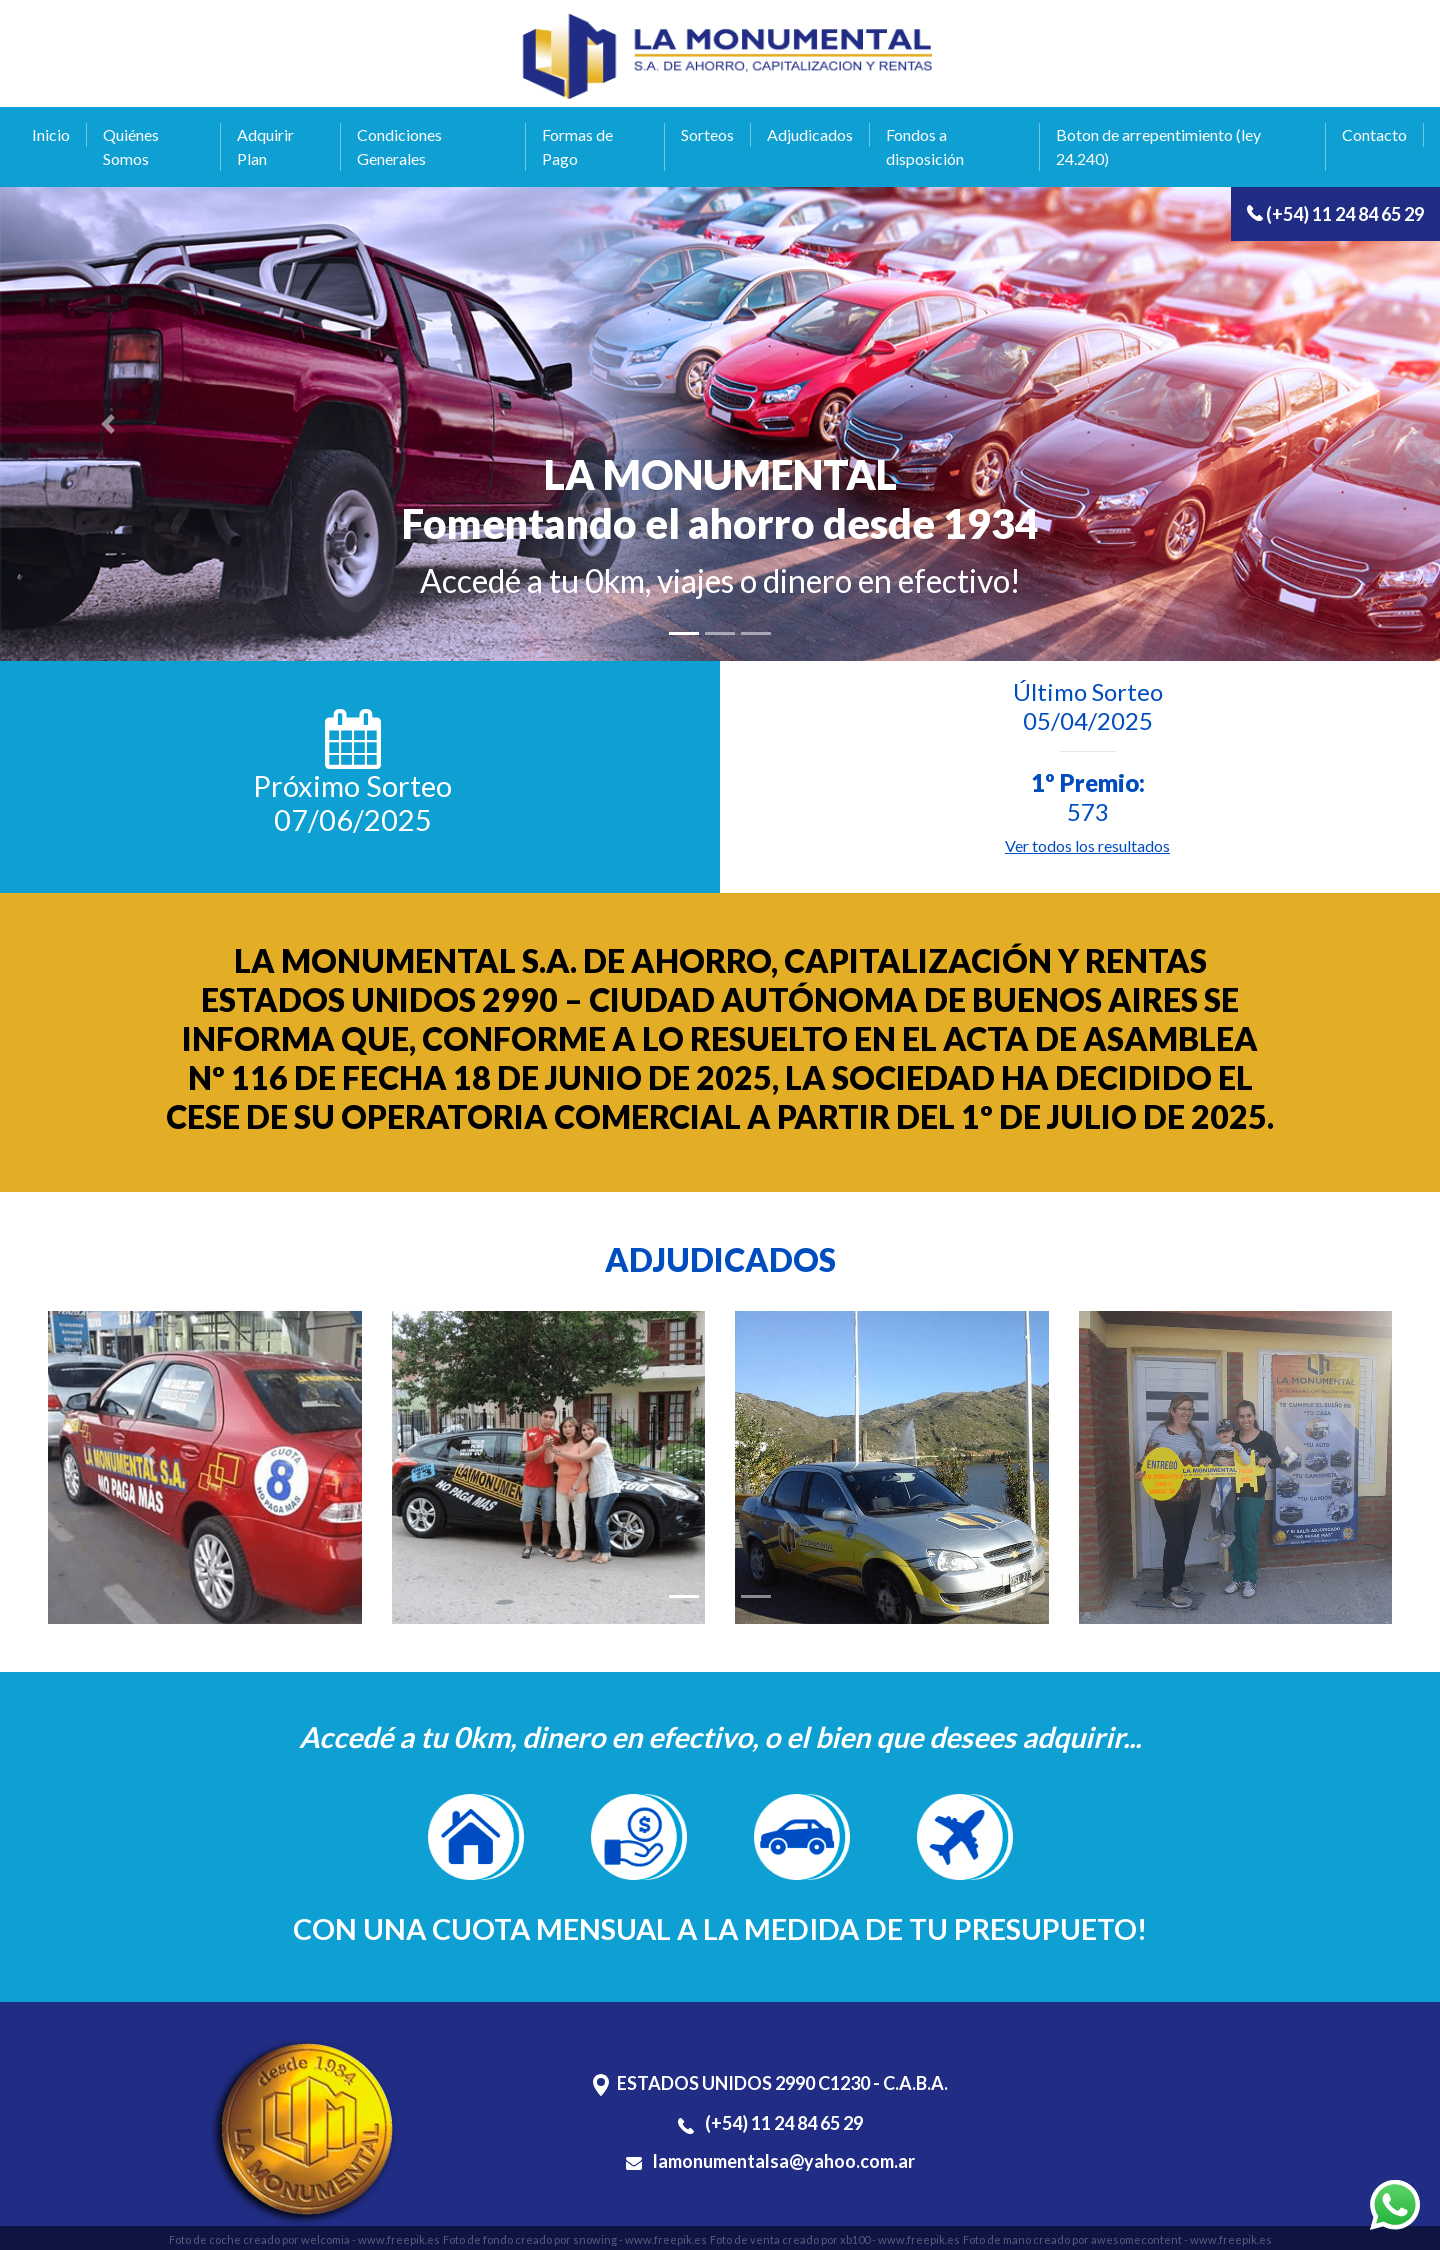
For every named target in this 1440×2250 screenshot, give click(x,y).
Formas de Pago (577, 146)
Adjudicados (810, 134)
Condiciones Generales (399, 146)
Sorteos (707, 134)
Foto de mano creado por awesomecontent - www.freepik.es (1117, 2239)
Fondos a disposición (925, 146)
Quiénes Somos (131, 146)
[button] (108, 424)
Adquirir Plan (265, 146)
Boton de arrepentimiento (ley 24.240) (1158, 146)
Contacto (1374, 134)
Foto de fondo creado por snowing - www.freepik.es (575, 2239)
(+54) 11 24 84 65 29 (1335, 214)
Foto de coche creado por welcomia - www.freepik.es (304, 2239)
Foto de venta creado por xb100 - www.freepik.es (835, 2239)
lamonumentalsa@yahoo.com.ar (770, 2161)
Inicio (51, 134)
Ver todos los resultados (1087, 845)
